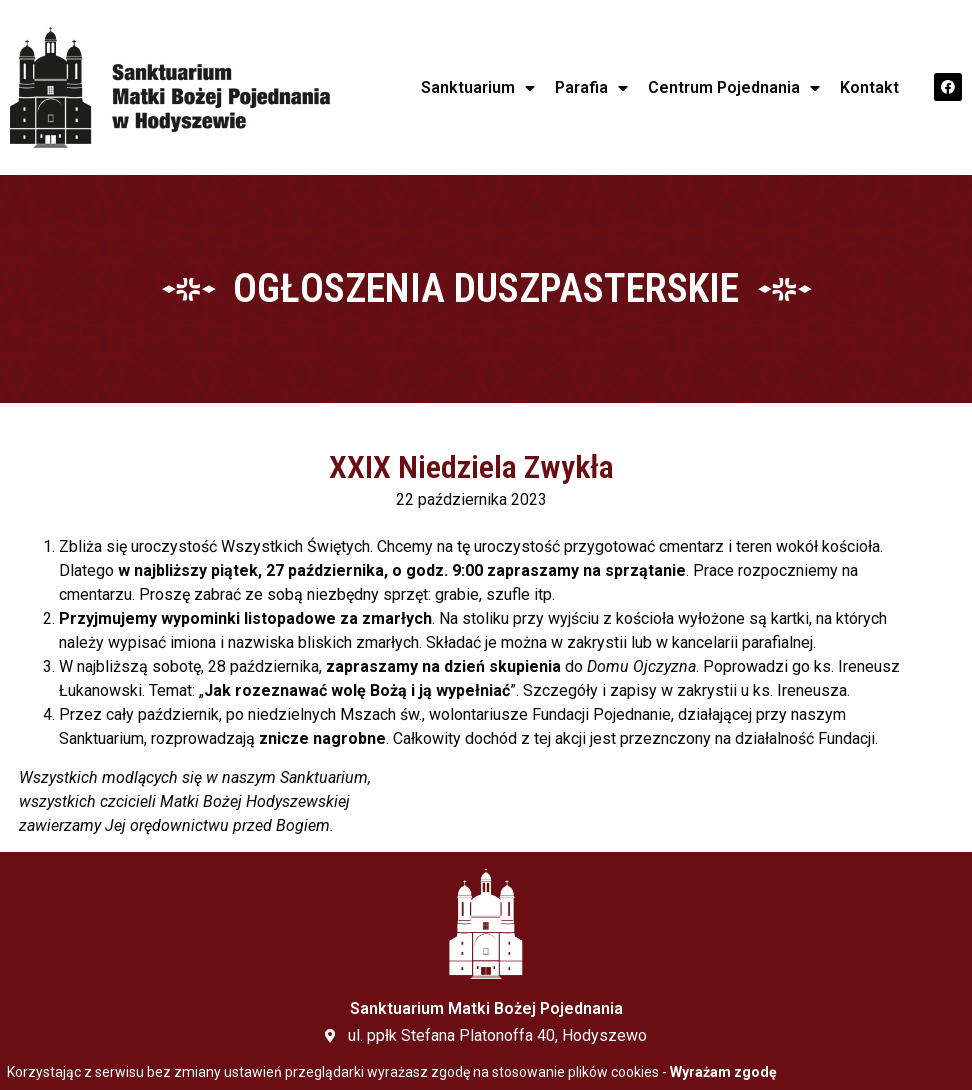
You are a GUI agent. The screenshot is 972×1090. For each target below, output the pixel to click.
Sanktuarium (478, 88)
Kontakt (869, 87)
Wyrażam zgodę (723, 1072)
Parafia (591, 88)
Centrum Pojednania (734, 88)
